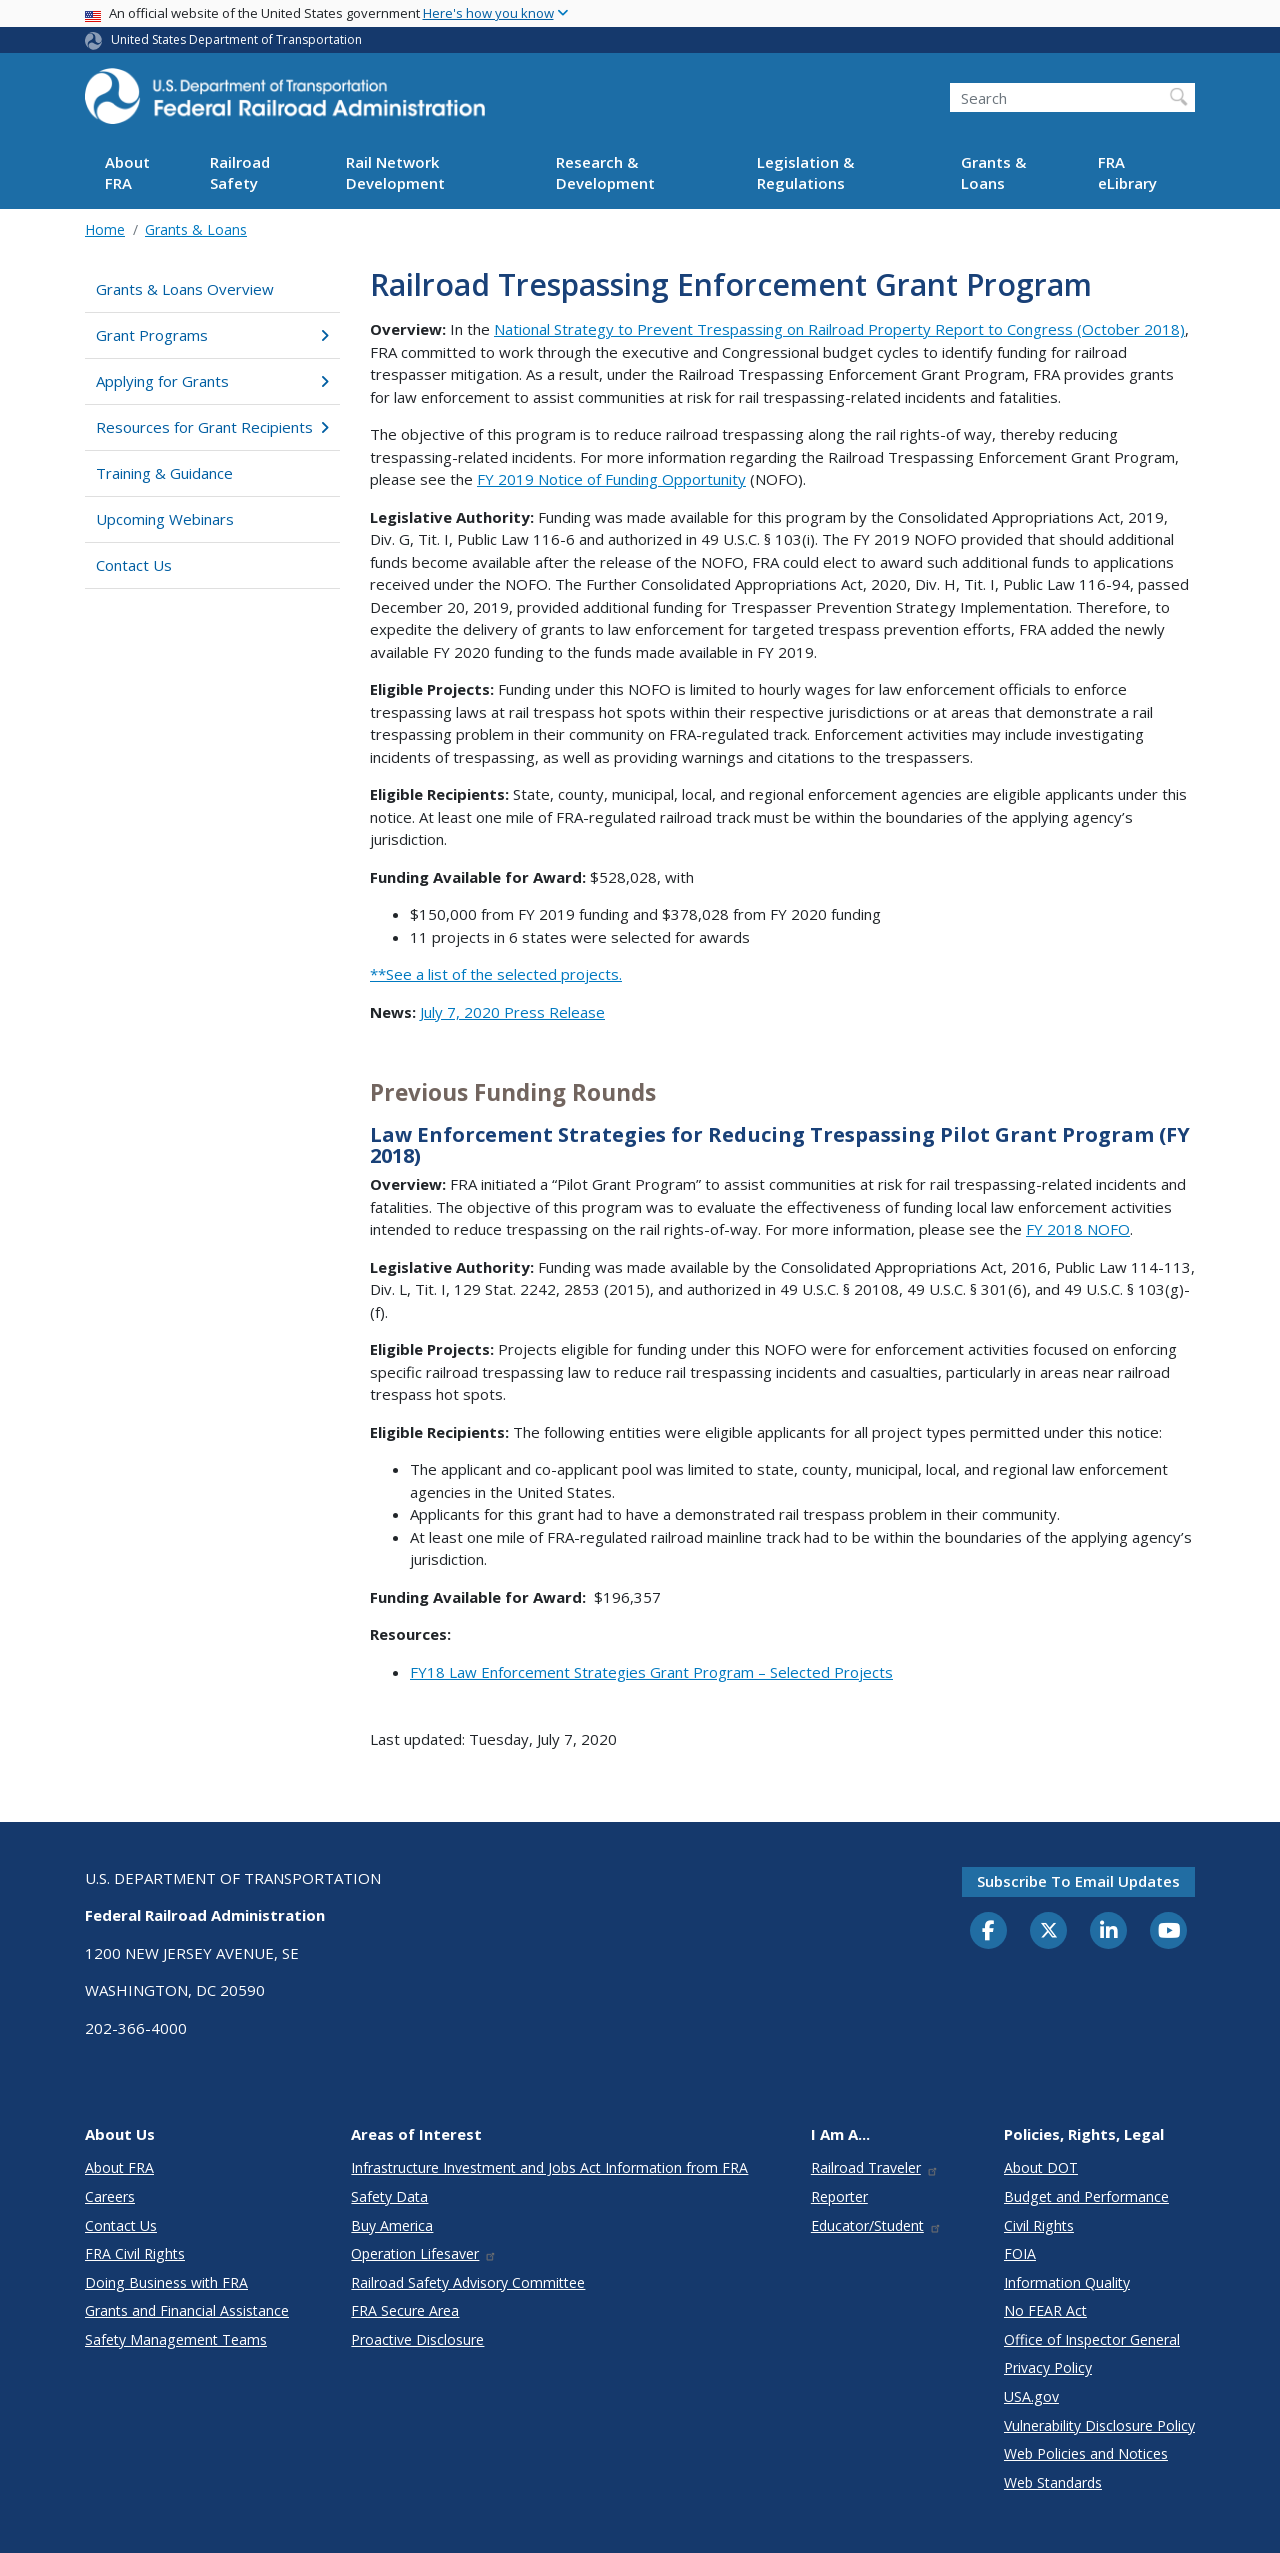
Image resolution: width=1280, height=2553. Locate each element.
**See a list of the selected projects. (496, 974)
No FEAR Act (1045, 2310)
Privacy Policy (1048, 2367)
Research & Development (605, 172)
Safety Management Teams (176, 2339)
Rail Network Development (395, 172)
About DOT (1041, 2167)
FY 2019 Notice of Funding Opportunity (611, 479)
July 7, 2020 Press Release (512, 1012)
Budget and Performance (1086, 2196)
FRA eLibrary (1127, 172)
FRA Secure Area (405, 2310)
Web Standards (1053, 2482)
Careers (110, 2196)
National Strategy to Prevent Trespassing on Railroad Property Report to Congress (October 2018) (839, 329)
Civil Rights (1039, 2225)
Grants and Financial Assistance (187, 2310)
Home (105, 229)
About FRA (127, 172)
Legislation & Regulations (805, 172)
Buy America (392, 2225)
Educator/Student (876, 2225)
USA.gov (1031, 2396)
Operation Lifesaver (424, 2253)
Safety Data (389, 2196)
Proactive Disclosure (417, 2339)
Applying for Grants (212, 381)
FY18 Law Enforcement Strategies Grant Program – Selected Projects (651, 1672)
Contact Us (134, 565)
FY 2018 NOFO (1078, 1229)
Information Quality (1067, 2282)
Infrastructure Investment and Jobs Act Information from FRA (549, 2167)
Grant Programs (212, 335)
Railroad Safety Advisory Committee (468, 2282)
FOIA (1020, 2253)
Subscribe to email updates (1078, 1881)
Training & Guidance (164, 473)
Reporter (839, 2196)
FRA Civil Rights (135, 2253)
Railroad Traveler (875, 2167)
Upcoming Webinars (165, 519)
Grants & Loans (993, 172)
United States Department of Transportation (236, 39)
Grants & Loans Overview (185, 289)
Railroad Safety (240, 172)
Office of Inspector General (1092, 2339)
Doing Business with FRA (166, 2282)
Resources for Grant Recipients (212, 427)
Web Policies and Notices (1086, 2453)
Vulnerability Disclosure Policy (1099, 2425)
